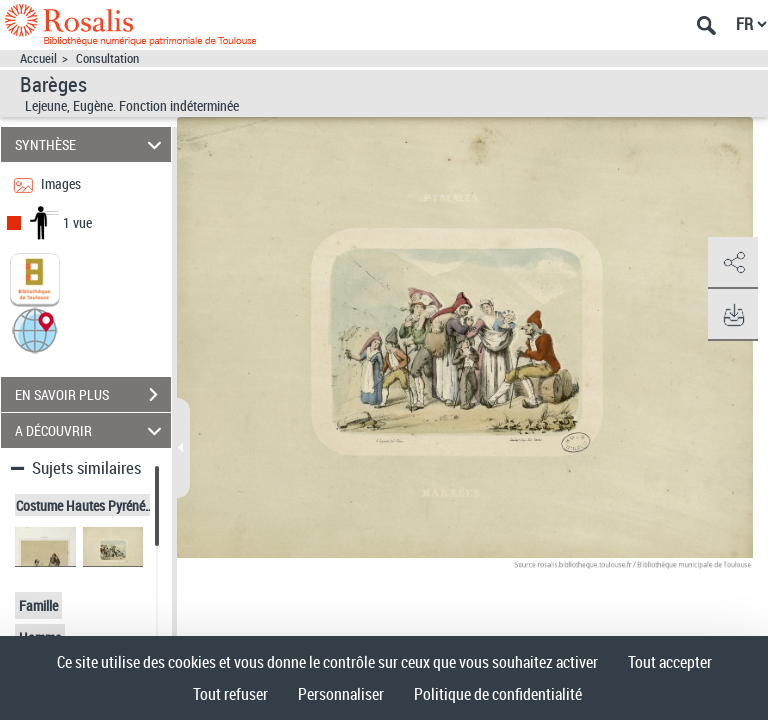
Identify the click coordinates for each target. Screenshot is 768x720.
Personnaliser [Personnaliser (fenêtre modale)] (341, 694)
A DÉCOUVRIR (91, 430)
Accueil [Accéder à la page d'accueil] (38, 58)
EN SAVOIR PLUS (93, 395)
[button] (35, 329)
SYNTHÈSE (91, 144)
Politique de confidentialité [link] (498, 694)
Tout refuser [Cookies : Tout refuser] (230, 694)
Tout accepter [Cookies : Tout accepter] (670, 662)
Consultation (107, 58)
